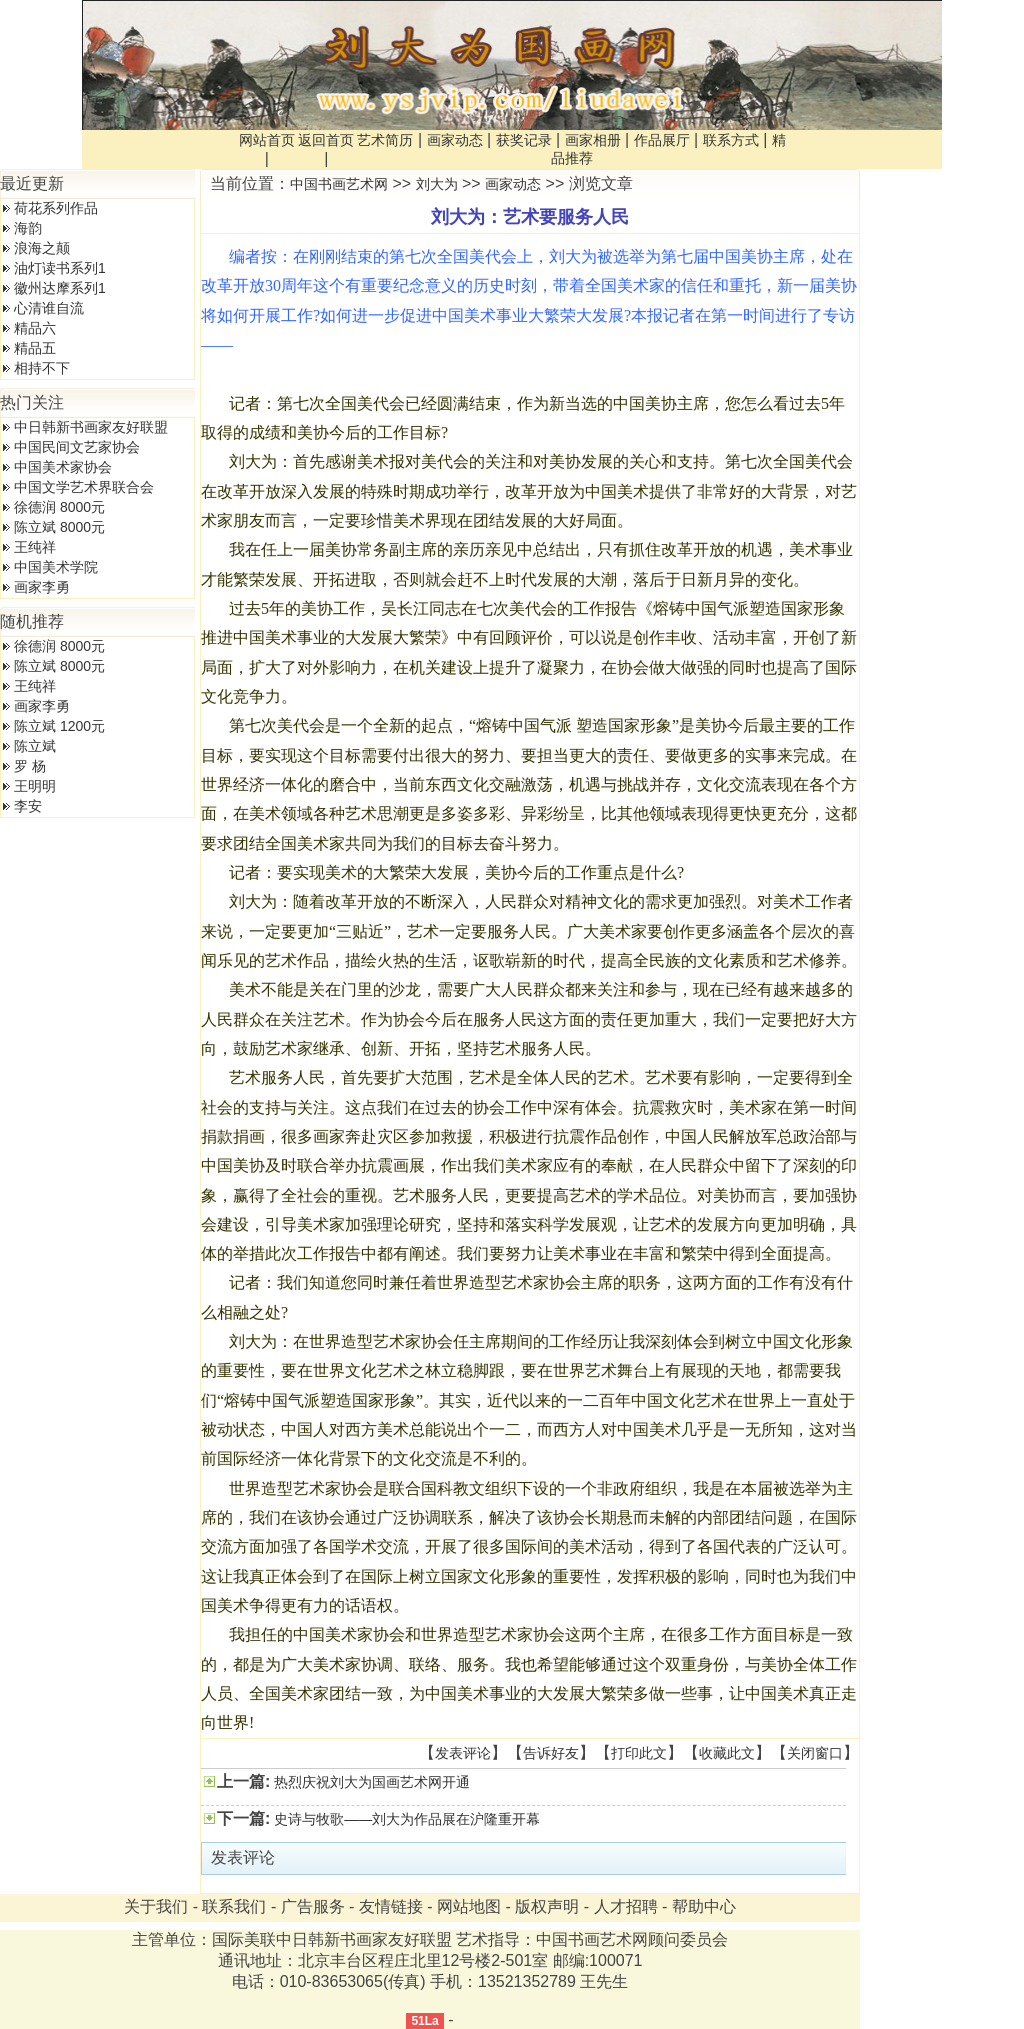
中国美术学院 (56, 567)
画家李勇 (42, 587)
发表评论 (463, 1753)
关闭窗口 (815, 1753)
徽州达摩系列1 (60, 288)
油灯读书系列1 (60, 268)
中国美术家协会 (63, 467)
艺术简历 (385, 140)
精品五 (35, 348)
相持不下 (42, 368)
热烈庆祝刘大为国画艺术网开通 (370, 1782)
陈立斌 (35, 746)
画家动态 (455, 140)
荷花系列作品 (56, 208)
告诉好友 (551, 1753)
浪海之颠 (42, 248)
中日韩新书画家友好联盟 (91, 427)
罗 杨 (30, 766)
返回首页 (326, 140)
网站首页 (267, 140)
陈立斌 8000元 (59, 527)
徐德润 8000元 (59, 507)
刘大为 (437, 184)
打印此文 (639, 1753)
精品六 (35, 328)
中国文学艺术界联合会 (84, 487)
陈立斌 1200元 (59, 726)
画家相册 (593, 140)
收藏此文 (727, 1753)
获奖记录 (524, 140)
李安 (28, 806)
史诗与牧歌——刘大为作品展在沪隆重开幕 (405, 1819)
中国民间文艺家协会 (77, 447)
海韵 (28, 228)
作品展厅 (662, 140)
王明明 (35, 786)
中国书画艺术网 (339, 184)
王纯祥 (35, 547)
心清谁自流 (49, 308)
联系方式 (731, 140)
